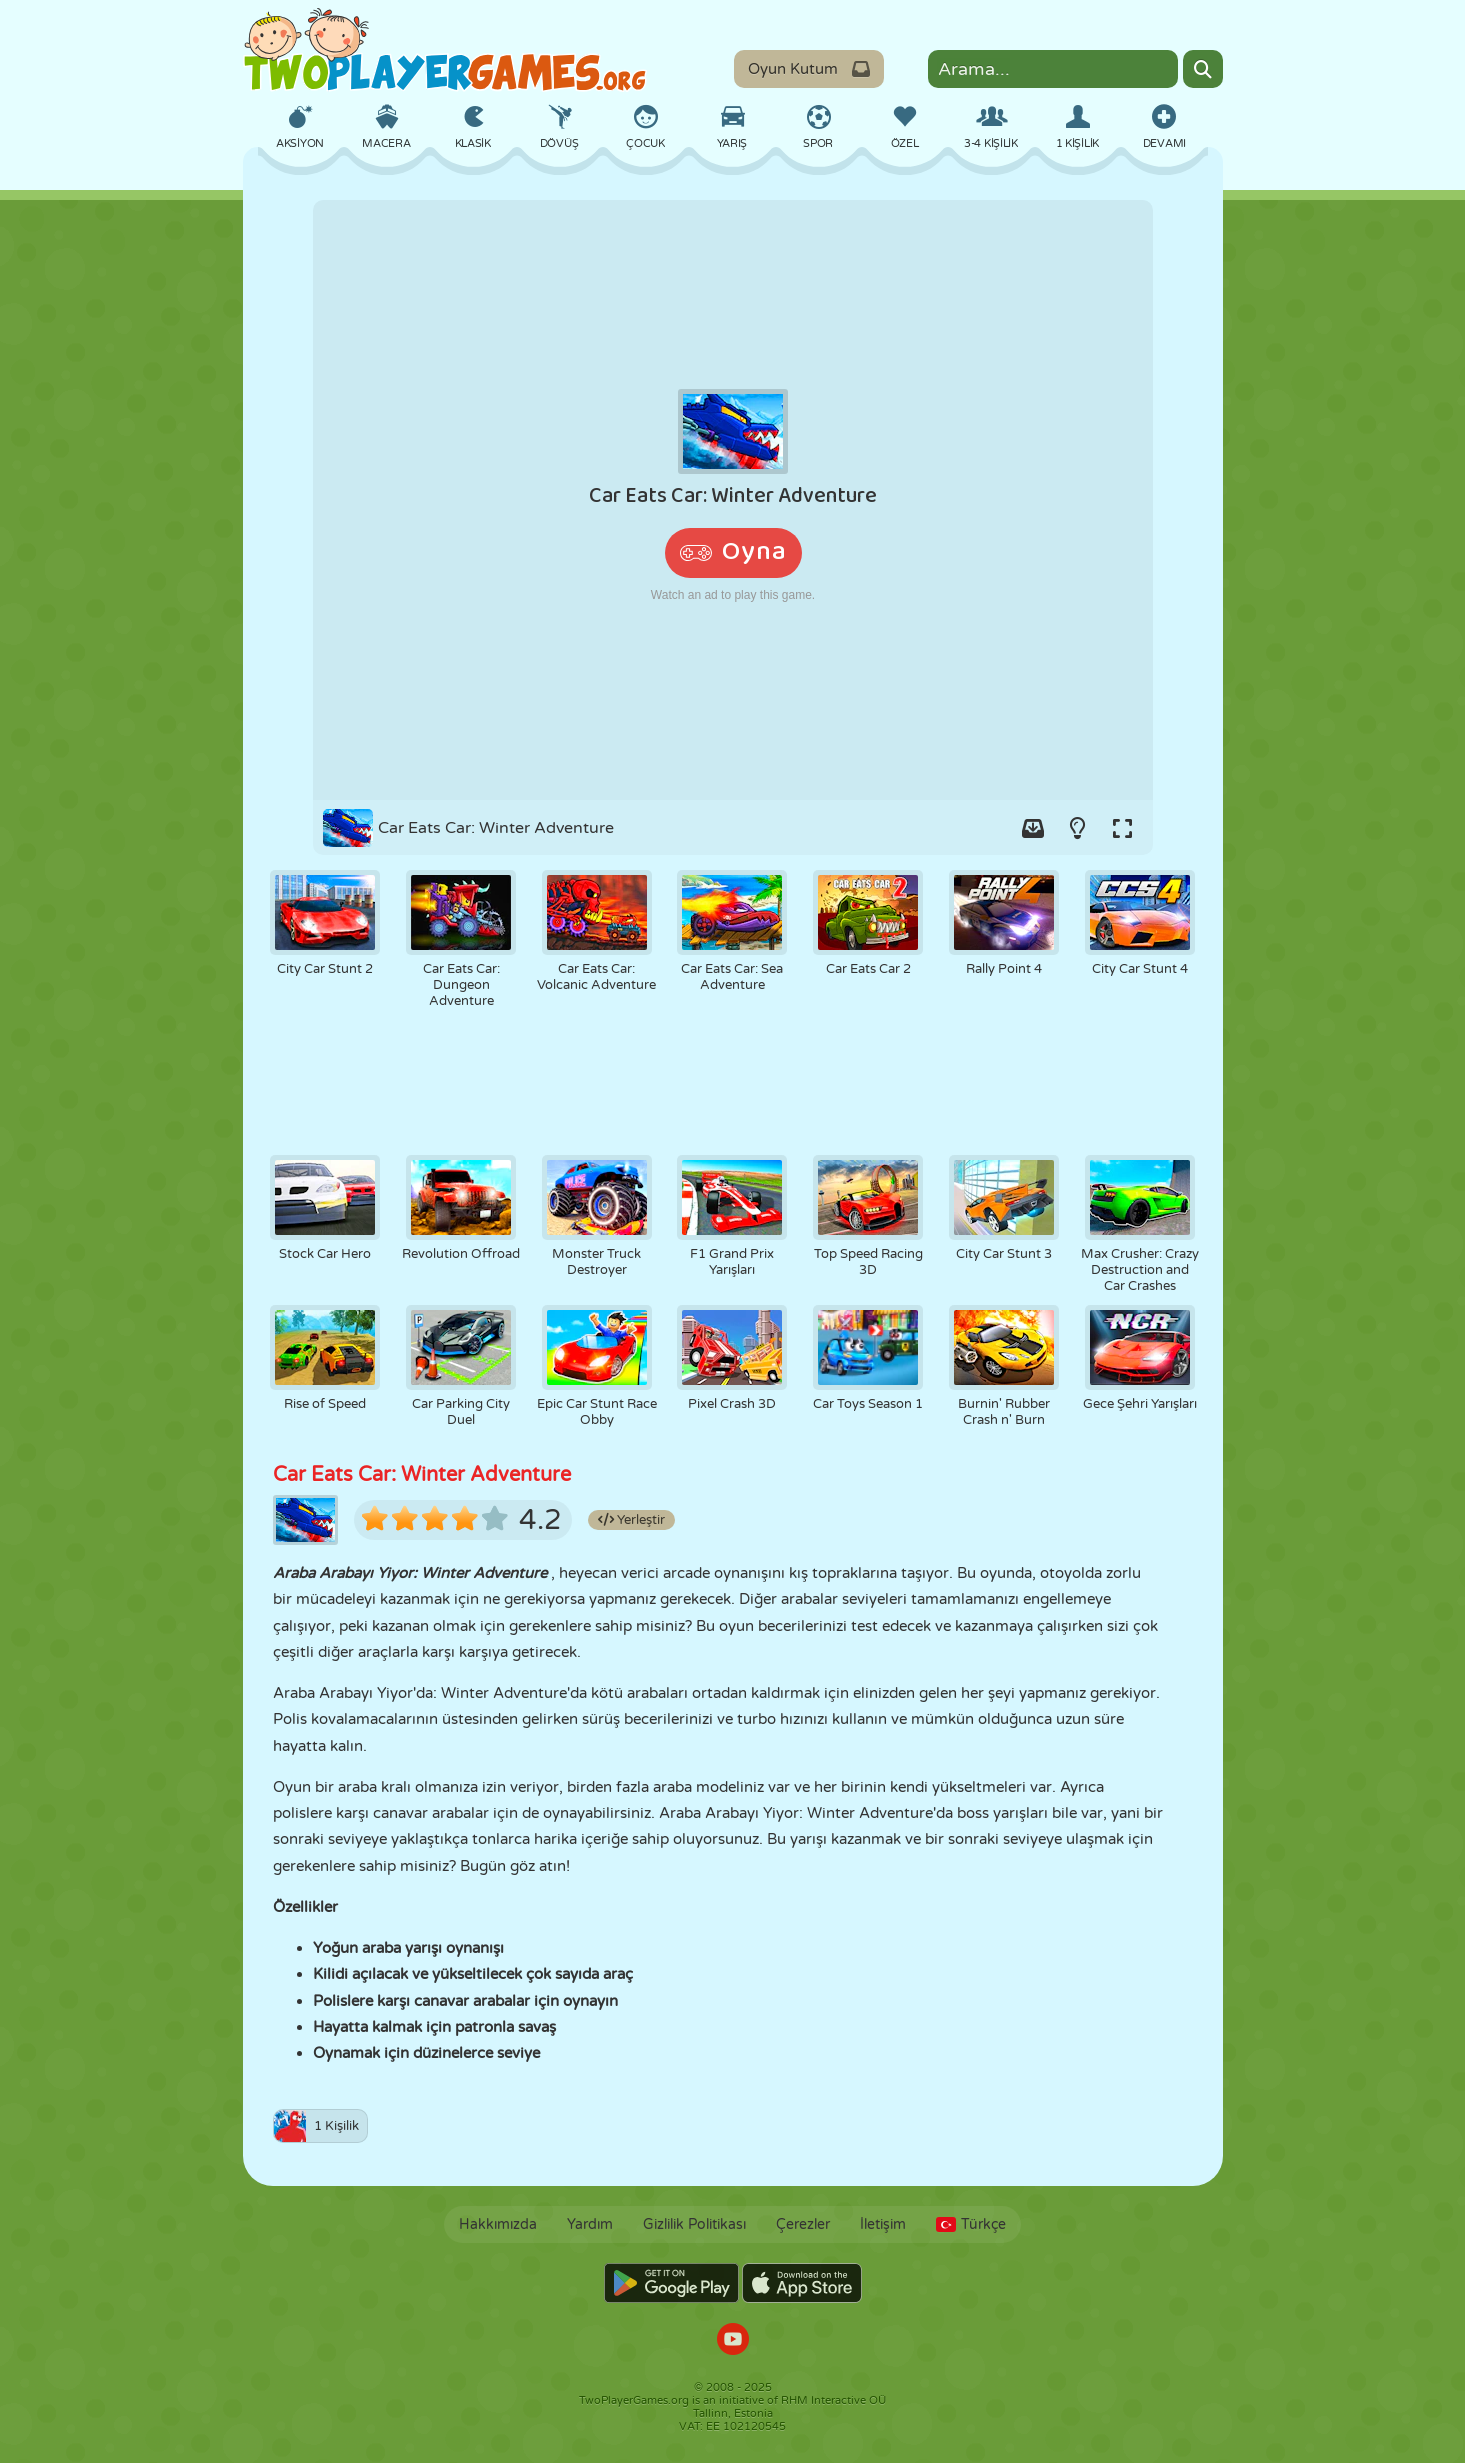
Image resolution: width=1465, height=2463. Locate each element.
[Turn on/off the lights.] (1078, 828)
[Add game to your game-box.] (1033, 828)
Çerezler (803, 2224)
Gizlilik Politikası (694, 2224)
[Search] (1203, 69)
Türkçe (971, 2224)
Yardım (590, 2224)
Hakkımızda (498, 2224)
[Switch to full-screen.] (1123, 828)
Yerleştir (631, 1520)
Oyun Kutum (809, 69)
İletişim (883, 2224)
